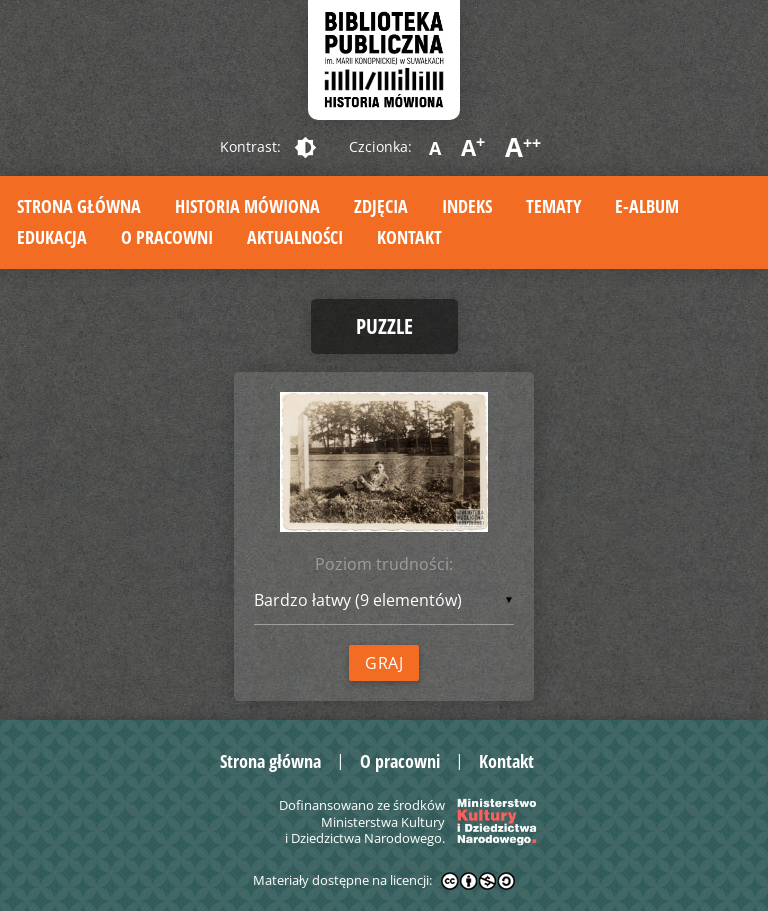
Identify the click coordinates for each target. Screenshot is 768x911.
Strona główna (79, 206)
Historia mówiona (247, 206)
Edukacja (52, 237)
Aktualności (295, 237)
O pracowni (167, 237)
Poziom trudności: (384, 564)
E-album (647, 206)
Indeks (467, 206)
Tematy (553, 206)
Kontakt (409, 237)
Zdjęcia (381, 206)
